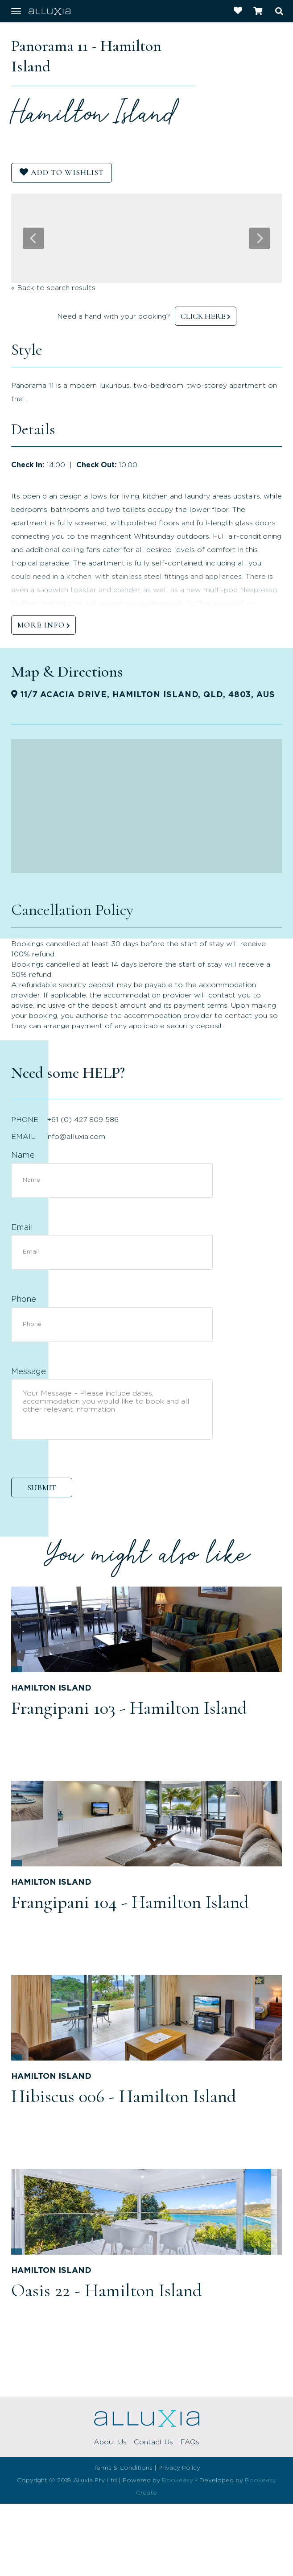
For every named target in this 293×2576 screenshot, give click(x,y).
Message (28, 1372)
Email (22, 1228)
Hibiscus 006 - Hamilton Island (123, 2096)
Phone (23, 1300)
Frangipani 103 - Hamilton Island (129, 1708)
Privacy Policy (179, 2468)
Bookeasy (177, 2480)
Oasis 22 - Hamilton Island (106, 2290)
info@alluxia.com (75, 1136)
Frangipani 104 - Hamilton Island (130, 1902)
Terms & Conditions (123, 2468)
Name (23, 1155)
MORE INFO (41, 625)
